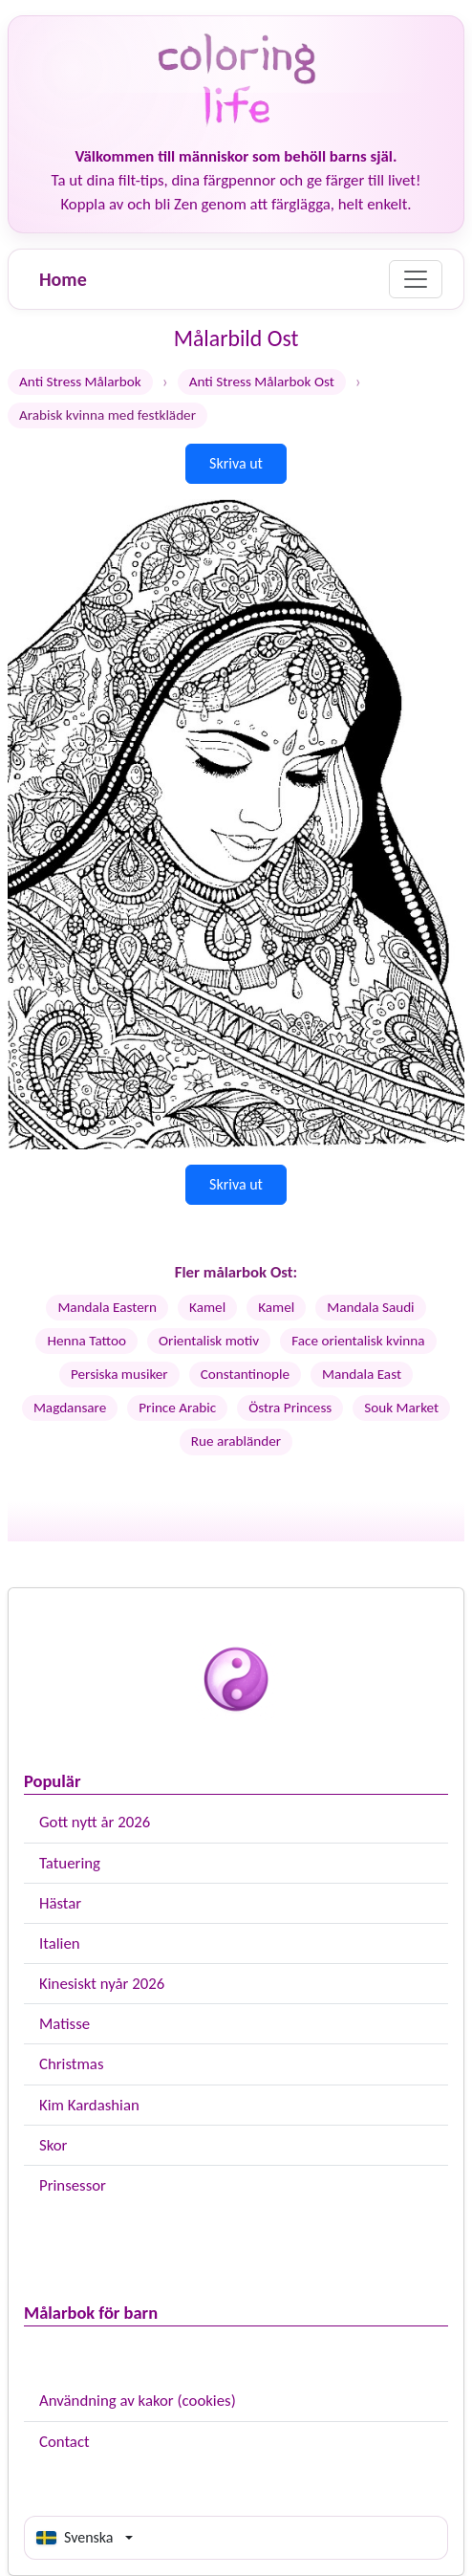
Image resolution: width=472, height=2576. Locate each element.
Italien (59, 1943)
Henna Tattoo (86, 1340)
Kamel (207, 1307)
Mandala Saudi (370, 1307)
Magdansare (69, 1407)
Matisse (64, 2024)
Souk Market (401, 1407)
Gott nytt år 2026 (94, 1822)
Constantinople (245, 1374)
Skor (53, 2145)
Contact (64, 2442)
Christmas (71, 2064)
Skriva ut (236, 463)
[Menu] (415, 279)
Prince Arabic (177, 1407)
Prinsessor (72, 2185)
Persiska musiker (119, 1374)
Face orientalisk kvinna (357, 1340)
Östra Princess (290, 1407)
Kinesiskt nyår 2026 (101, 1984)
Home (63, 279)
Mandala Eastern (107, 1307)
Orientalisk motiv (209, 1340)
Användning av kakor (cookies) (137, 2400)
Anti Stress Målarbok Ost (261, 381)
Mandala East (361, 1374)
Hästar (60, 1903)
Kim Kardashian (89, 2105)
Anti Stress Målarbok (80, 381)
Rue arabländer (236, 1441)
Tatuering (69, 1863)
